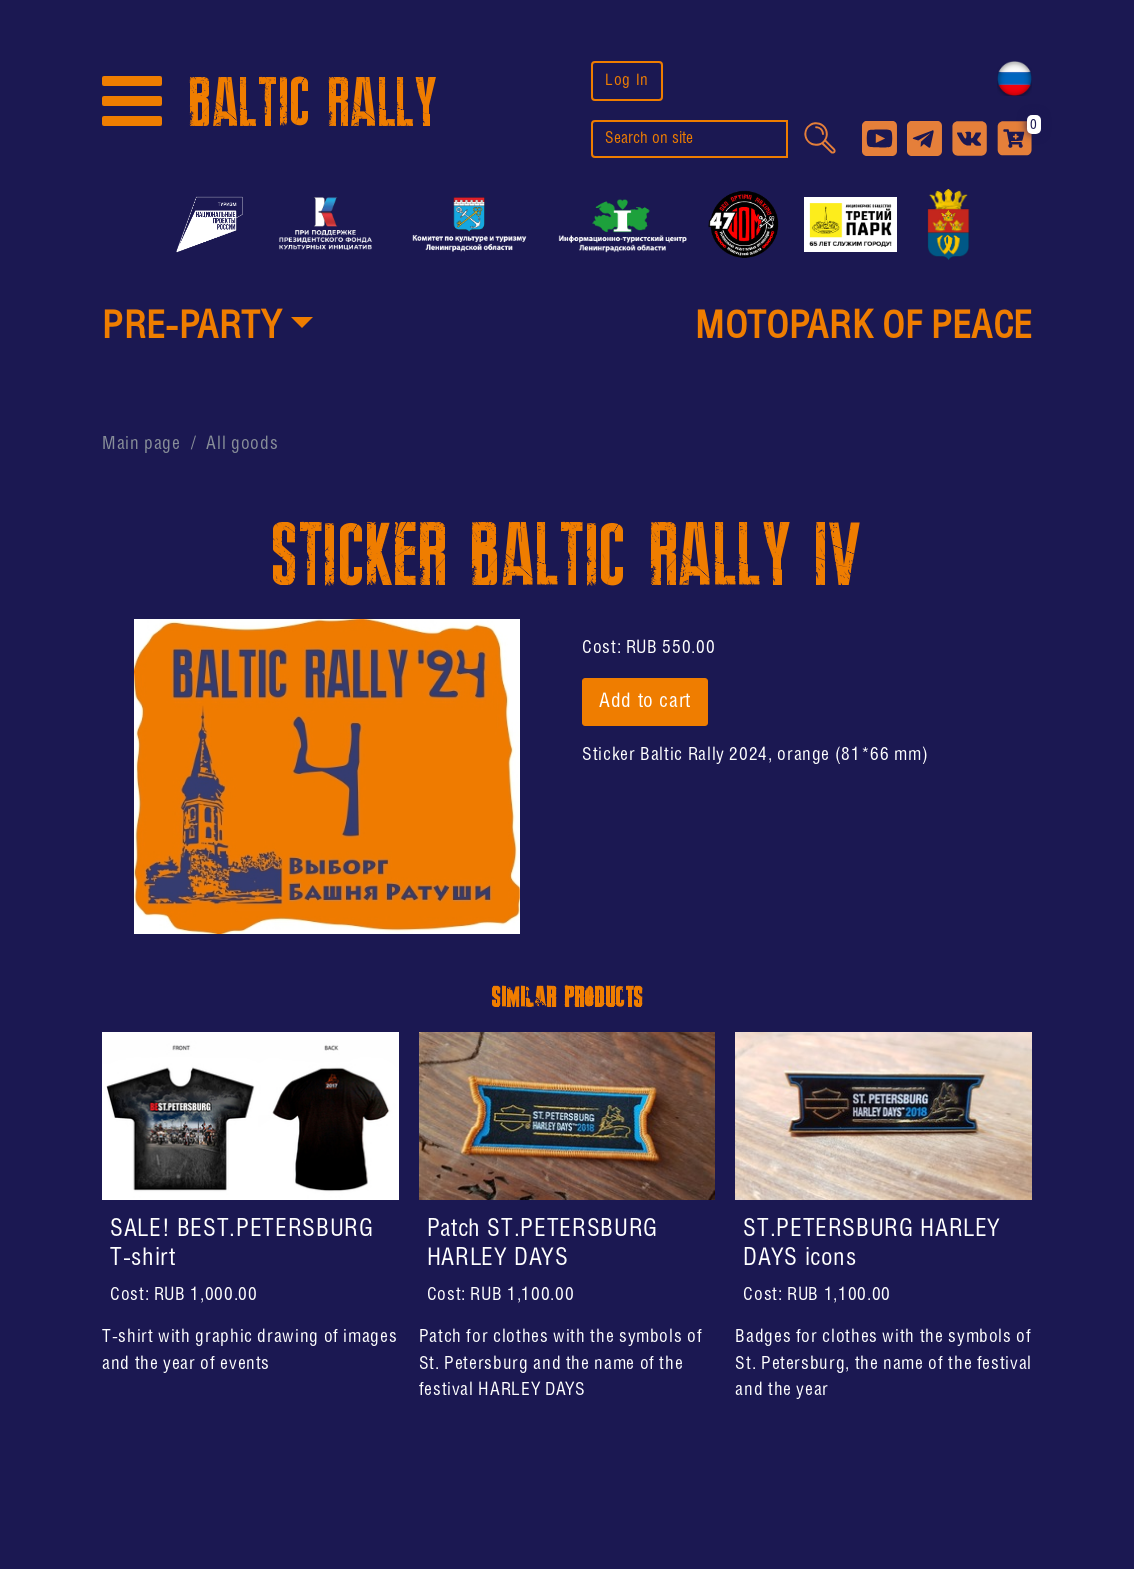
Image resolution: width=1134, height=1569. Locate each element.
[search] (689, 139)
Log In (627, 80)
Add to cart (645, 702)
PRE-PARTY (192, 328)
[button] (207, 329)
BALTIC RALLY (313, 103)
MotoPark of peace (863, 328)
